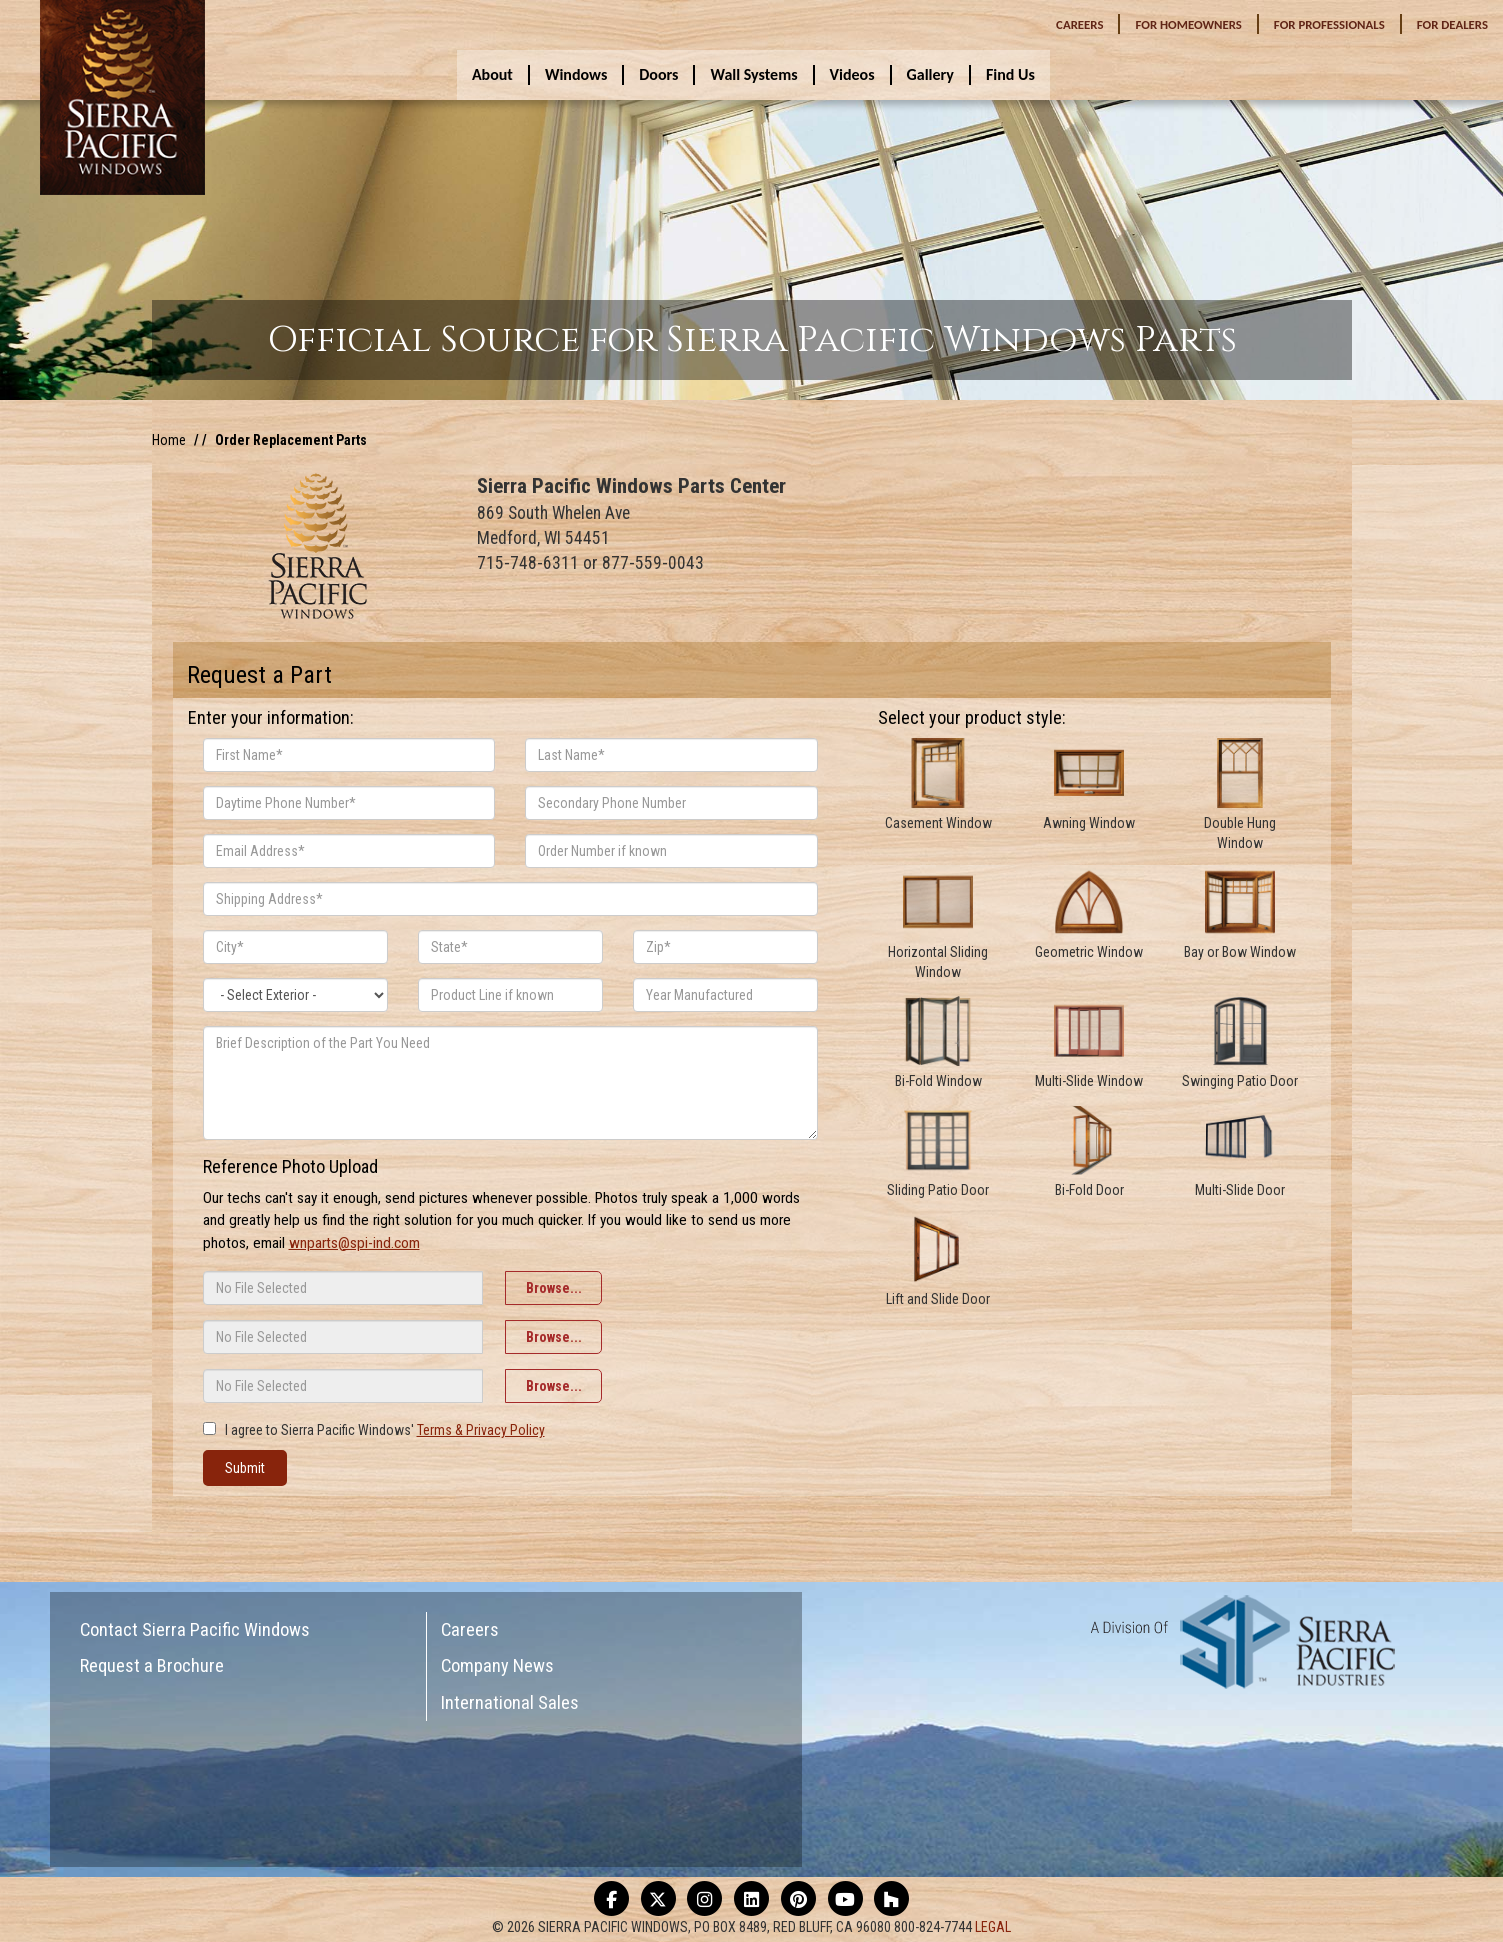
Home (169, 440)
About (492, 74)
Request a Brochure (152, 1665)
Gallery (930, 74)
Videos (852, 74)
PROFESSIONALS (1329, 24)
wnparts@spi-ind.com (354, 1243)
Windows (576, 74)
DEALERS (1452, 24)
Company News (497, 1665)
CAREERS (1079, 24)
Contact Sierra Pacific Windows (195, 1629)
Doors (658, 74)
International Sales (510, 1702)
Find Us (1010, 74)
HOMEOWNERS (1188, 24)
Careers (470, 1629)
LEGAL (993, 1927)
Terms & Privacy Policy (481, 1430)
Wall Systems (753, 74)
